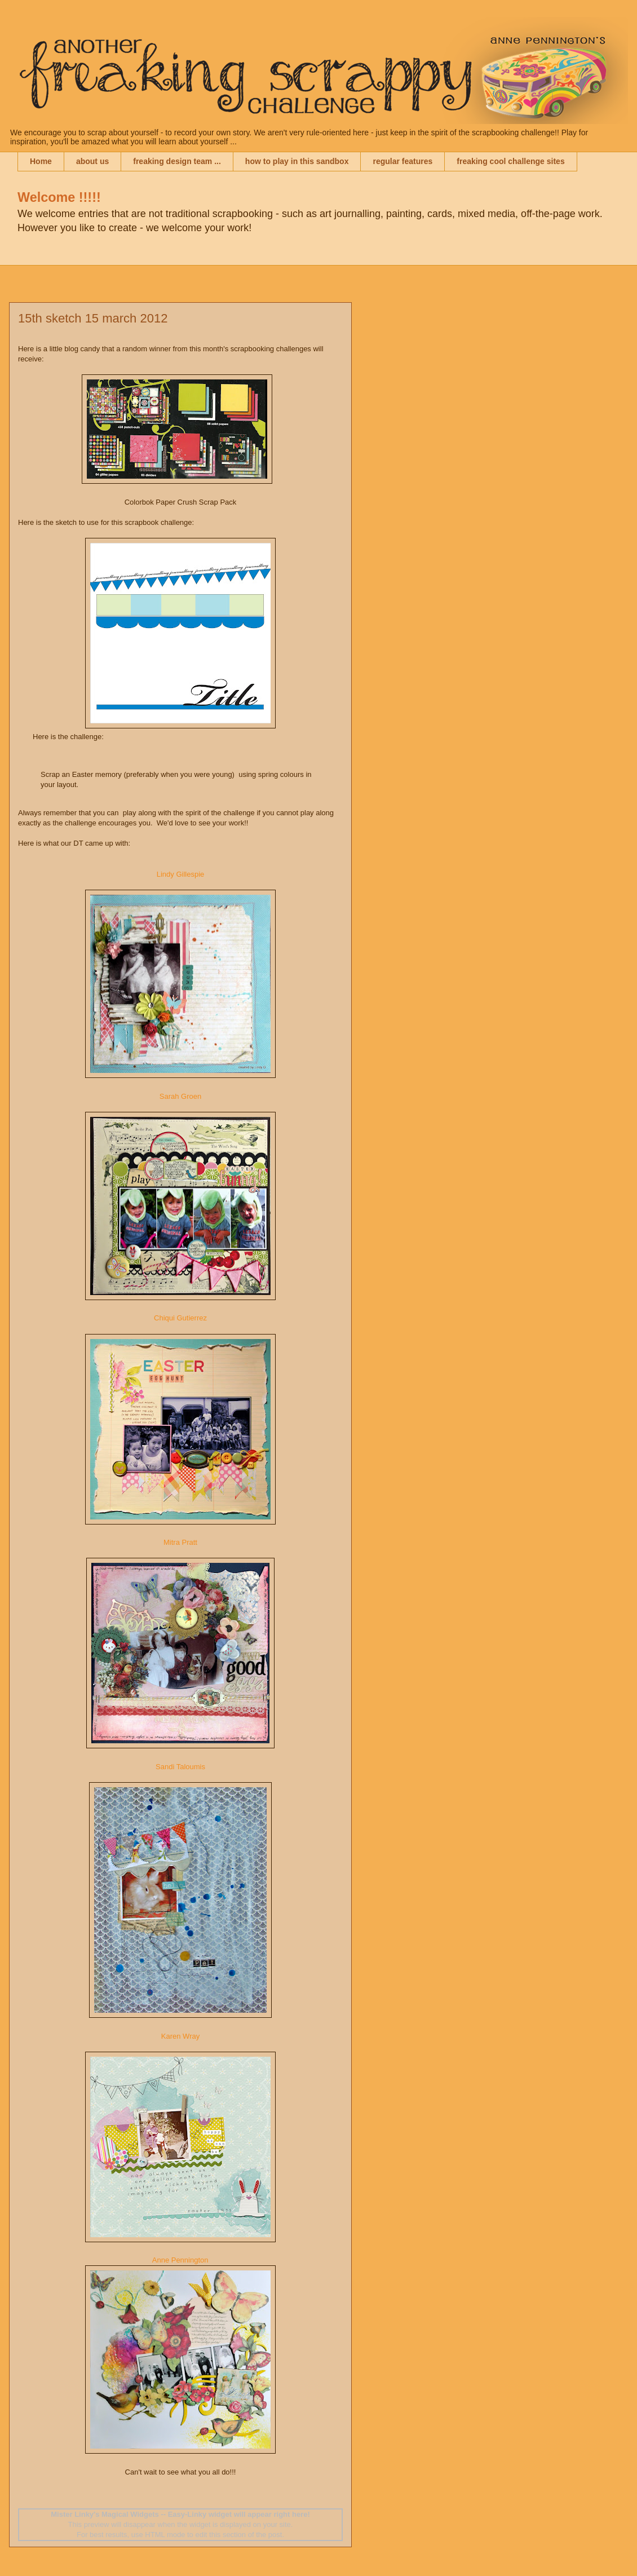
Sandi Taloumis (180, 1766)
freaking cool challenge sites (510, 161)
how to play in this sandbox (297, 161)
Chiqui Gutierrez (180, 1318)
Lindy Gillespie (181, 874)
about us (92, 161)
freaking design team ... (177, 161)
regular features (402, 161)
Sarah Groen (180, 1096)
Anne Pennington (180, 2260)
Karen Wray (180, 2036)
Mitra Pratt (180, 1542)
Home (41, 161)
